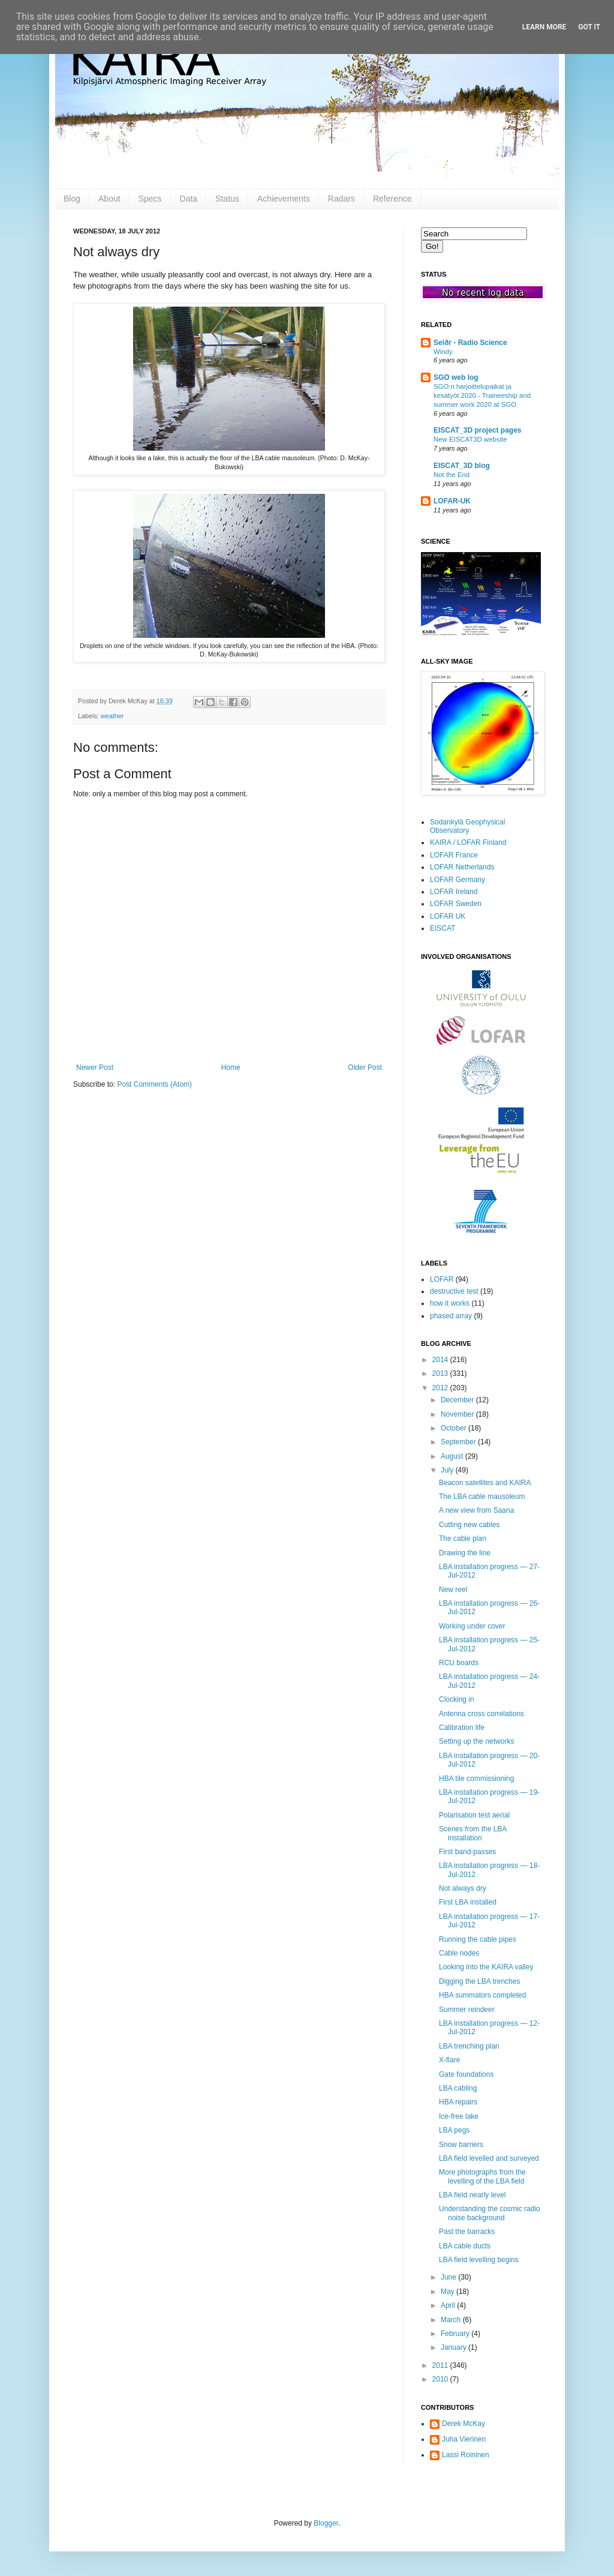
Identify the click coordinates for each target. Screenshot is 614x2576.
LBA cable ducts (464, 2246)
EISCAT (442, 928)
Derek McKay (463, 2423)
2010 (441, 2379)
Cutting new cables (469, 1525)
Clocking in (456, 1699)
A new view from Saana (476, 1510)
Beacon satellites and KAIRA (485, 1483)
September (459, 1442)
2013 (441, 1373)
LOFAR (441, 1279)
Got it (589, 27)
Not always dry (462, 1888)
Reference (392, 198)
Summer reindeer (467, 2009)
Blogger (326, 2523)
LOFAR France (454, 855)
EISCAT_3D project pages (477, 430)
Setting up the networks (476, 1741)
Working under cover (472, 1626)
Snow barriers (461, 2144)
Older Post (365, 1067)
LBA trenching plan (469, 2046)
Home (230, 1067)
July (448, 1470)
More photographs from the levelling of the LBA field (482, 2176)
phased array (451, 1316)
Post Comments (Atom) (154, 1084)
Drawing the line (464, 1553)
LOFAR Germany (457, 879)
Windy (443, 351)
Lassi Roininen (465, 2455)
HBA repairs (458, 2102)
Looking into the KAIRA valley (486, 1967)
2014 (441, 1360)
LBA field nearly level (472, 2195)
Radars (341, 198)
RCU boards (458, 1663)
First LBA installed (467, 1902)
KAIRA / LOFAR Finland (468, 842)
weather (112, 715)
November (458, 1414)
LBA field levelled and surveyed (489, 2158)
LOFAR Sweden (455, 903)
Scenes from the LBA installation (473, 1833)
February (456, 2333)
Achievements (283, 198)
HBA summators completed (482, 1995)
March (452, 2320)
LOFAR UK (447, 916)
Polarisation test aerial (474, 1815)
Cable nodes (459, 1953)
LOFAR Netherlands (462, 867)
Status (227, 198)
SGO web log (456, 377)
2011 (441, 2365)
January (454, 2347)
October (454, 1428)
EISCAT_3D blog (462, 465)
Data (189, 198)
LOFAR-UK (452, 501)
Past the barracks (467, 2231)
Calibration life (461, 1727)
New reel (453, 1589)
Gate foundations (466, 2074)
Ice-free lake (458, 2116)
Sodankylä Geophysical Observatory (467, 826)
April (449, 2305)
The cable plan (462, 1538)
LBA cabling (458, 2088)
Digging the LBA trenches (479, 1981)
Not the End (451, 474)
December (458, 1400)
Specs (150, 198)
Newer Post (94, 1067)
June (449, 2277)
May (448, 2291)
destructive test (454, 1291)
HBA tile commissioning (476, 1778)
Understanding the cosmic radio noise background (489, 2213)
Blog (72, 198)
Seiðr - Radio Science (470, 342)
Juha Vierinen (464, 2439)
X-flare (449, 2060)
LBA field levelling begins (479, 2260)
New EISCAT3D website (470, 439)
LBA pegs (454, 2130)
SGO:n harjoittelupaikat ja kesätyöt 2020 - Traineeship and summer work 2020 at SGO (482, 395)
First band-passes (467, 1852)
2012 (441, 1388)
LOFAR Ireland (453, 891)
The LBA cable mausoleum (482, 1496)
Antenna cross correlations (481, 1714)
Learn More (544, 27)
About (109, 198)
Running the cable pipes (477, 1939)
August (453, 1456)
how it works (449, 1303)
